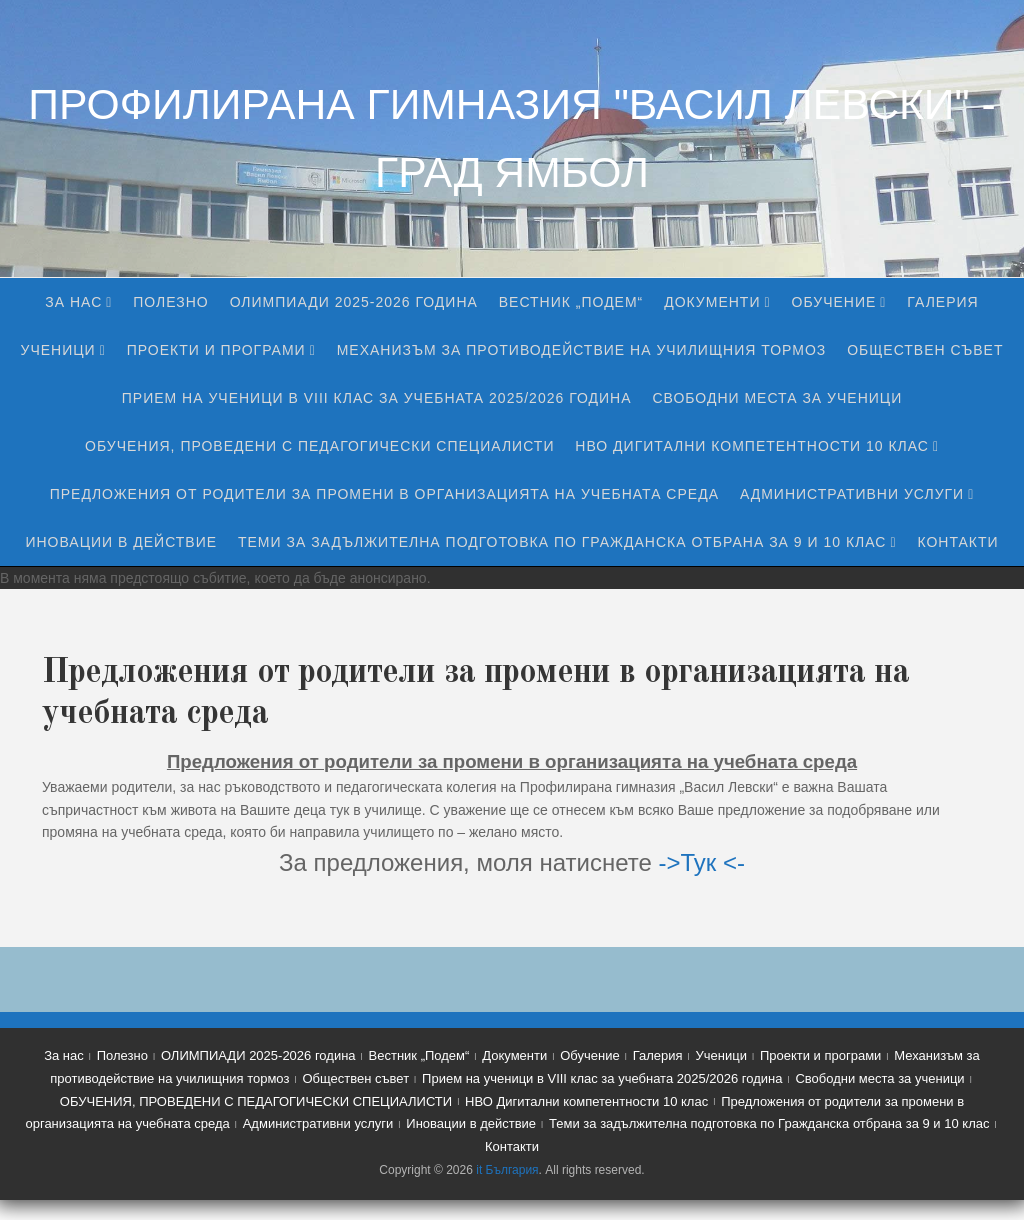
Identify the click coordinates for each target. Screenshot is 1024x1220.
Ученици (58, 350)
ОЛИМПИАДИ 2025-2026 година (354, 302)
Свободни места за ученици (777, 398)
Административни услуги (852, 494)
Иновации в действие (121, 542)
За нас (73, 302)
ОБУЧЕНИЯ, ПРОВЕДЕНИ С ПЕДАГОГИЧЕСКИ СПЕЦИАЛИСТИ (319, 446)
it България (507, 1170)
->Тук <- (701, 862)
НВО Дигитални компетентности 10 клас (752, 446)
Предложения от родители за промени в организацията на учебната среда (384, 494)
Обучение (834, 302)
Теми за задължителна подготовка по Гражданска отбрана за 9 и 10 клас (562, 542)
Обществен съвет (925, 350)
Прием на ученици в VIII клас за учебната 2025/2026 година (377, 398)
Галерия (942, 302)
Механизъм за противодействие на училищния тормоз (582, 350)
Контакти (957, 542)
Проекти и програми (216, 350)
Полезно (170, 302)
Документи (712, 302)
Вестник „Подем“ (571, 302)
